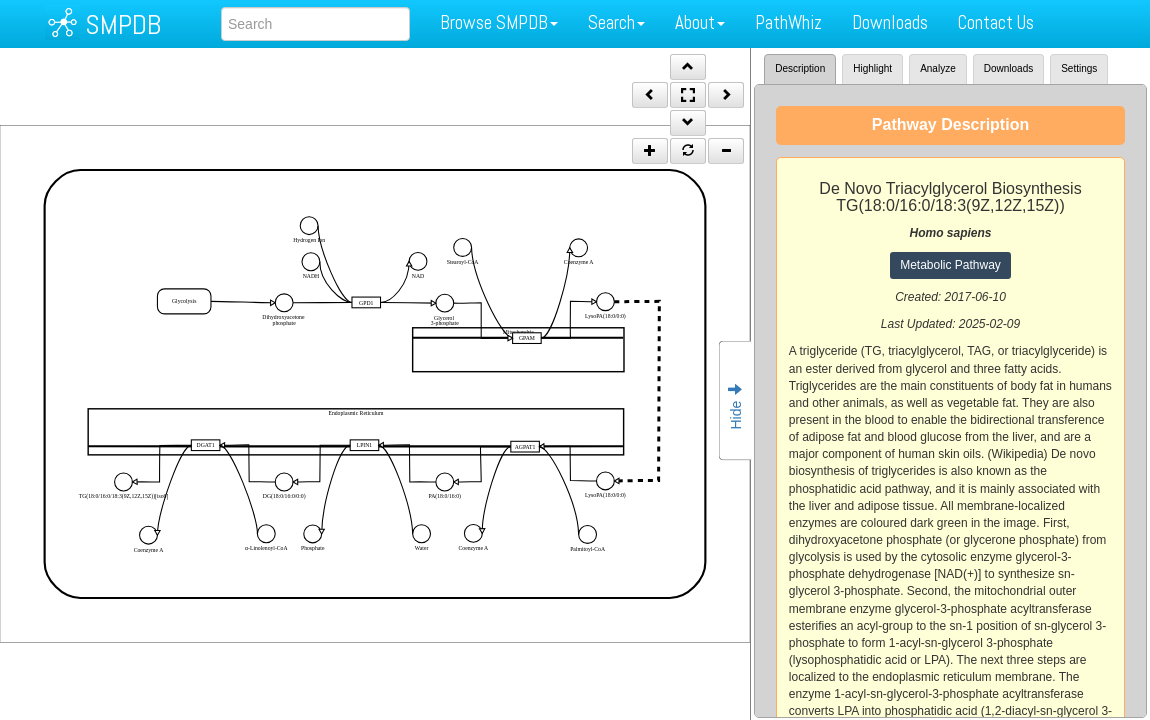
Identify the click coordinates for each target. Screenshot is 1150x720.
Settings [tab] (1079, 68)
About (700, 22)
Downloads (890, 22)
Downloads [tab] (1008, 68)
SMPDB (123, 24)
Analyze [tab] (938, 68)
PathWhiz (788, 22)
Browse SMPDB (499, 22)
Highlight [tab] (872, 68)
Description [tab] (800, 68)
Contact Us (996, 22)
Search (616, 22)
